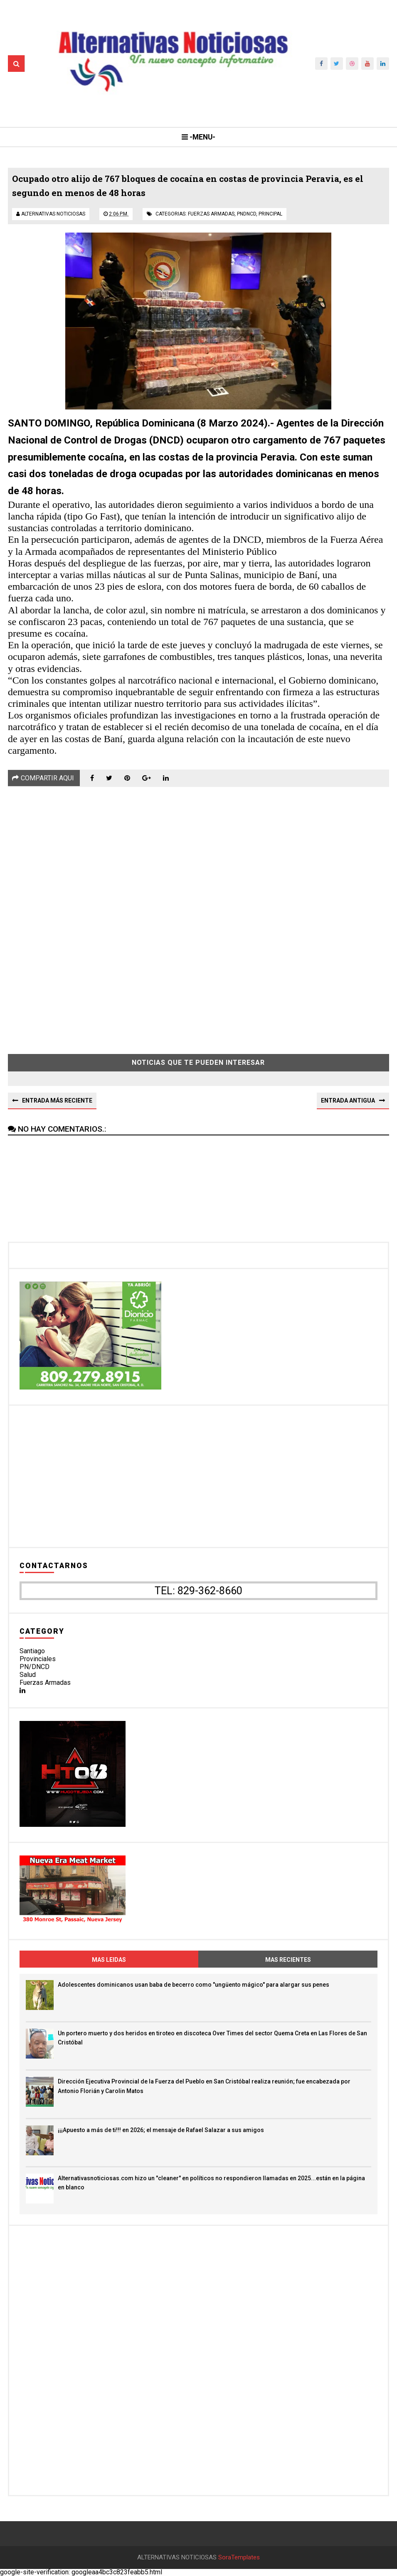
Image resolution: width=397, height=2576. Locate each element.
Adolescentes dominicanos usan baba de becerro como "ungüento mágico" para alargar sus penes (193, 1984)
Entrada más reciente (57, 1100)
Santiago (32, 1651)
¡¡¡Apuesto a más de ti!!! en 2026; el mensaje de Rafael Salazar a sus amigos (161, 2130)
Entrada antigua (348, 1100)
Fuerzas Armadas (45, 1682)
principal (270, 214)
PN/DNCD (34, 1667)
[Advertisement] (198, 914)
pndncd (246, 214)
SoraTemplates (239, 2557)
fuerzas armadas (211, 214)
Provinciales (38, 1659)
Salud (28, 1675)
